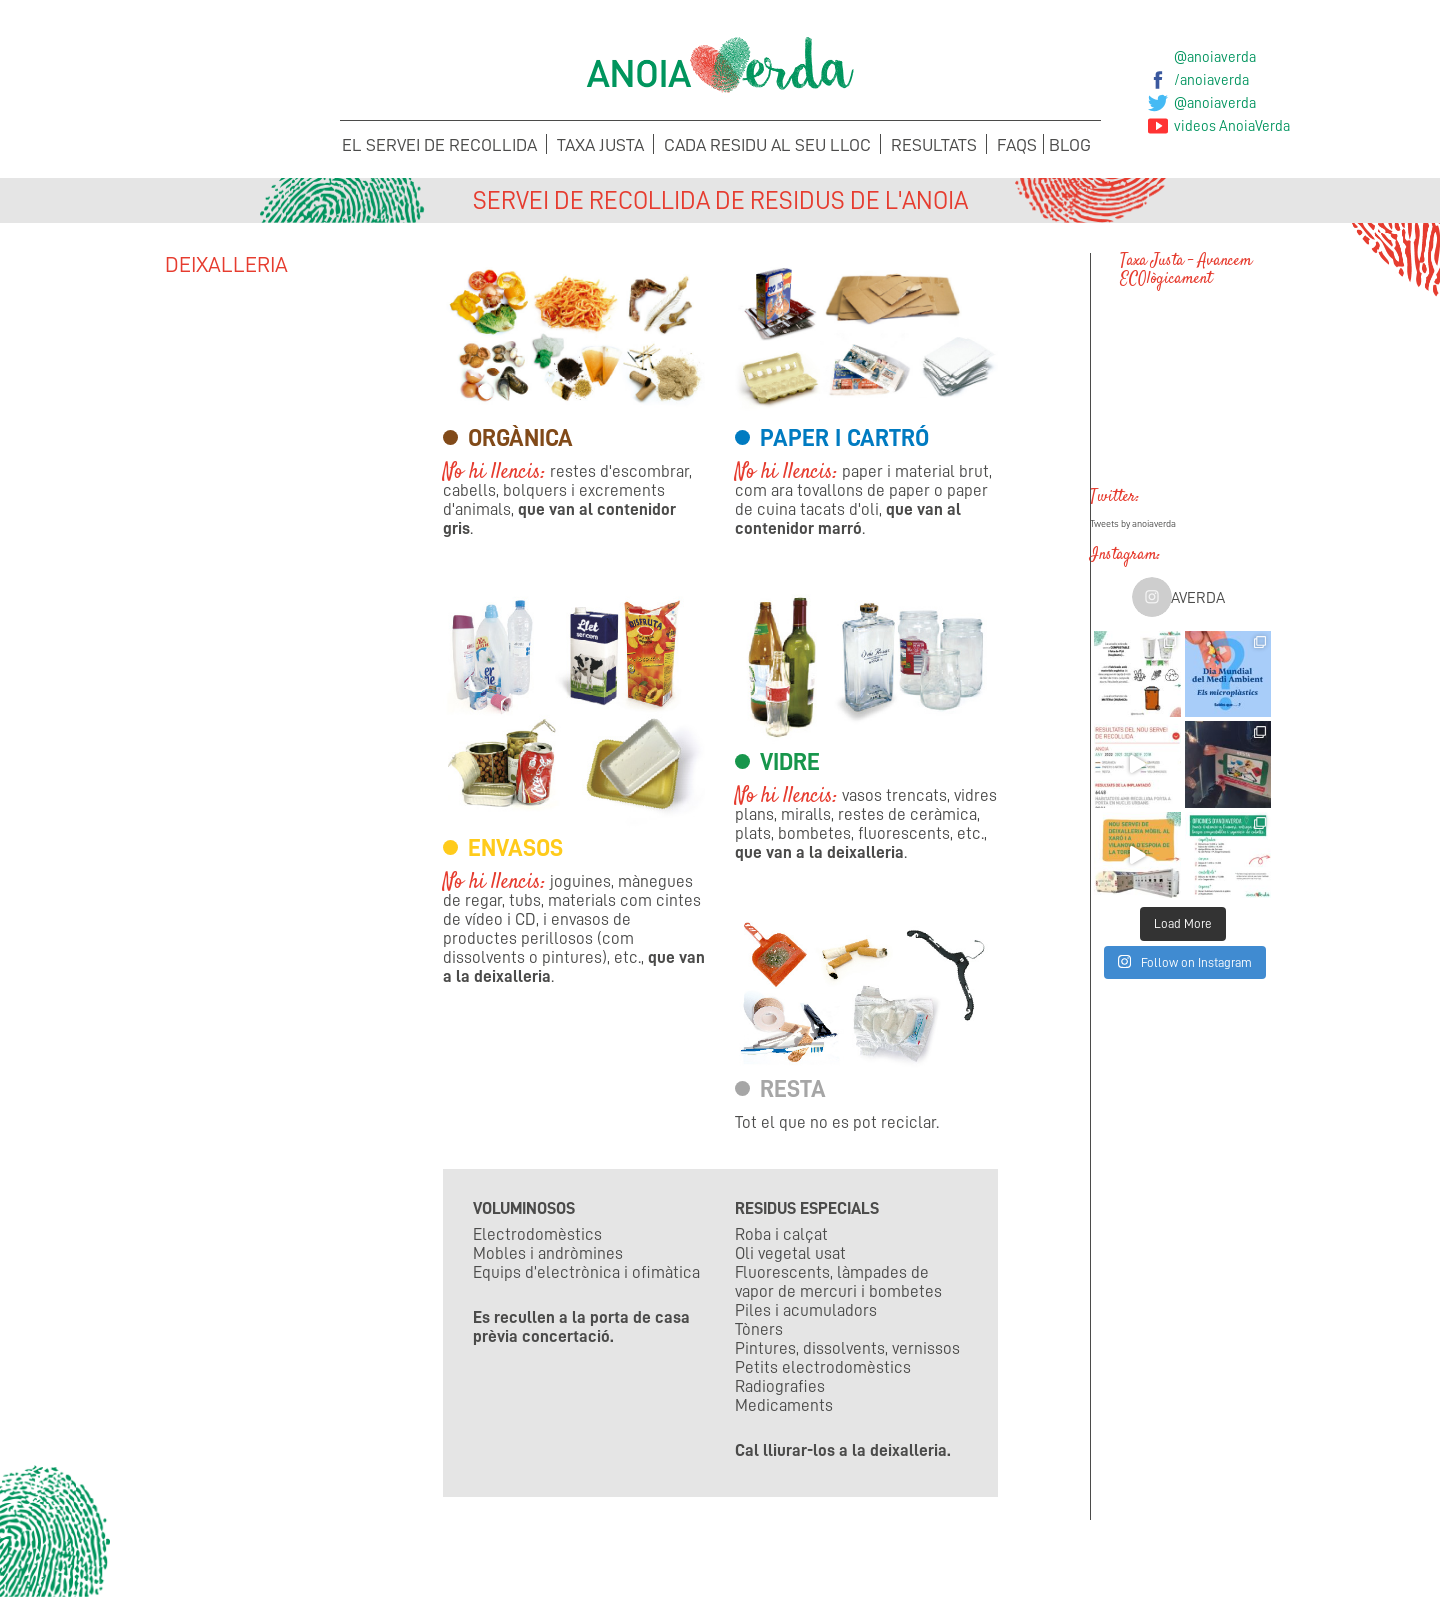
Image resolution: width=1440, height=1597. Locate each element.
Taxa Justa (600, 145)
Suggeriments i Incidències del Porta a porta (578, 1557)
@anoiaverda (1215, 57)
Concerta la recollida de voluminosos (293, 1557)
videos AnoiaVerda (1232, 126)
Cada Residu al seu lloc (767, 145)
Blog (1070, 145)
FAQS (1017, 145)
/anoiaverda (1211, 80)
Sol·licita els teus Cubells (1148, 1544)
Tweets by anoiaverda (1133, 524)
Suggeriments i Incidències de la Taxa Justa (862, 1557)
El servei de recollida (439, 145)
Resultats (934, 145)
